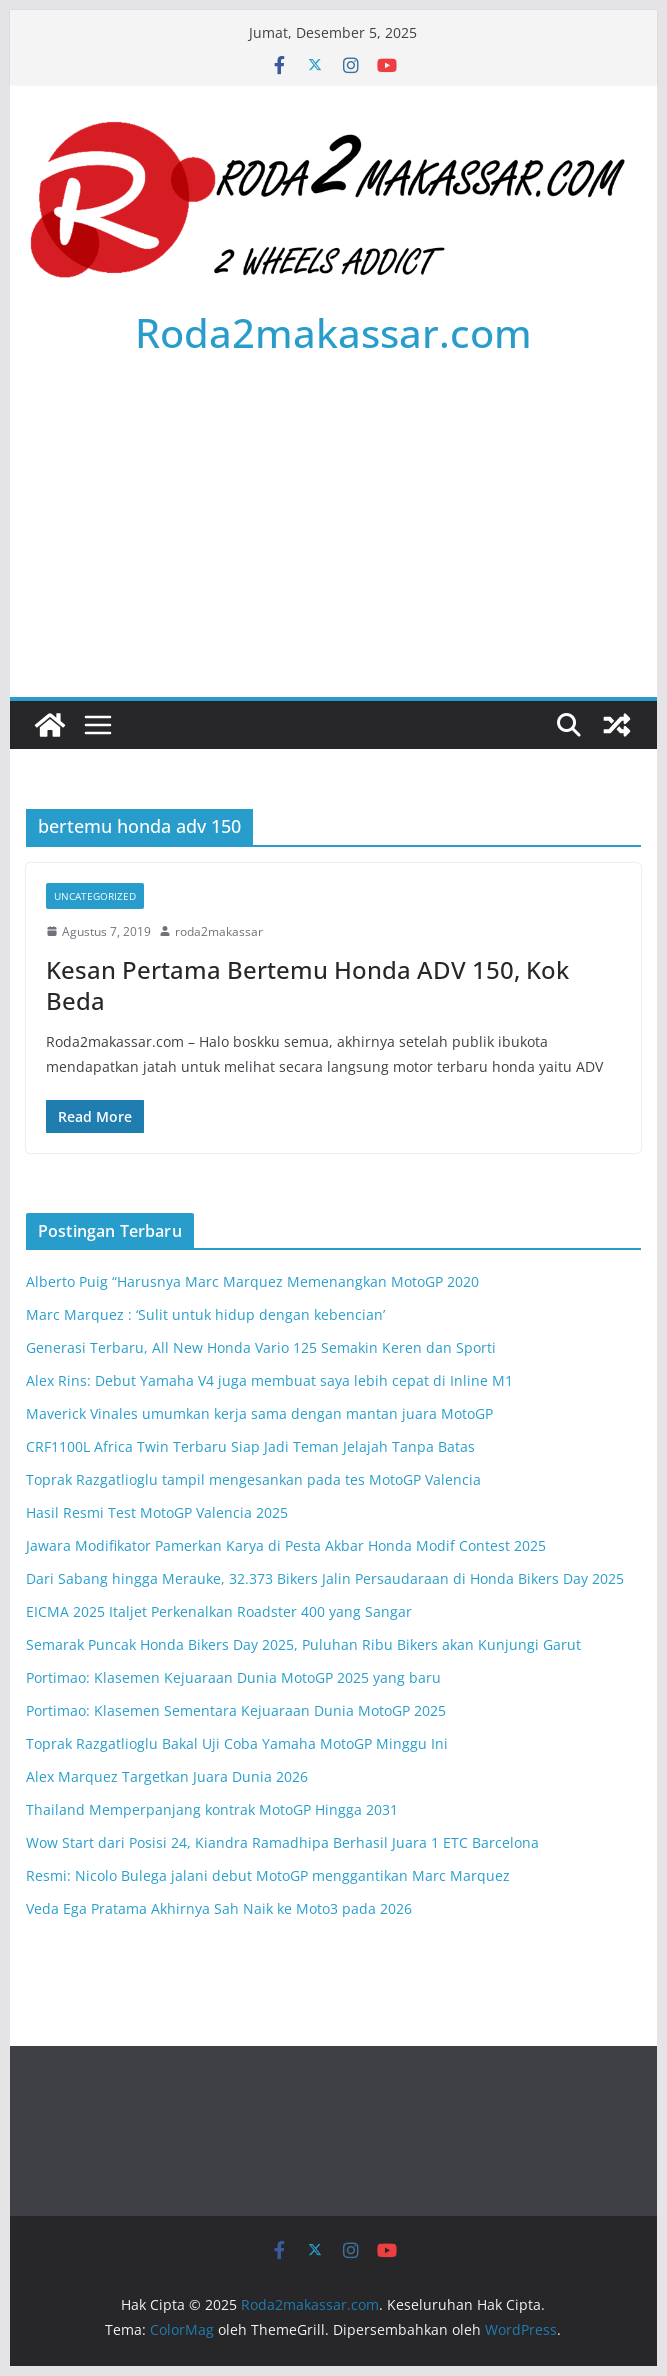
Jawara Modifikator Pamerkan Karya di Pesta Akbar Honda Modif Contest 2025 (286, 1545)
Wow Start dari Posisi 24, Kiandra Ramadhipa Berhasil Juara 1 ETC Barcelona (282, 1842)
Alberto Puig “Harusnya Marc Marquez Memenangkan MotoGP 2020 (252, 1281)
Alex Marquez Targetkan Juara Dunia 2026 (167, 1776)
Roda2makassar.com (333, 332)
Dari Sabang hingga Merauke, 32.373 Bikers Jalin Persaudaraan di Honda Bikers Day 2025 (325, 1578)
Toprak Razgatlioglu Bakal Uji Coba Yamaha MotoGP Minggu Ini (237, 1743)
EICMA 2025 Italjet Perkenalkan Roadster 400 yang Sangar (219, 1611)
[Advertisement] (333, 547)
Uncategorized (95, 896)
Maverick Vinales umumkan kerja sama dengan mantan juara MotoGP (259, 1413)
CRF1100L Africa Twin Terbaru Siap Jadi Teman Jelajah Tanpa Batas (250, 1446)
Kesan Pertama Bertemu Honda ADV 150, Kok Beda (307, 985)
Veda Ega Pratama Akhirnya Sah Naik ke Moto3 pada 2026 (219, 1908)
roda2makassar (219, 931)
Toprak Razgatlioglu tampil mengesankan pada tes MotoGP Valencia (253, 1479)
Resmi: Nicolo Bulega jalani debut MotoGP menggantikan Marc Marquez (268, 1875)
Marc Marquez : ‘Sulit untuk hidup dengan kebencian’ (205, 1314)
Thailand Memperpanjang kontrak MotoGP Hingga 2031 (212, 1809)
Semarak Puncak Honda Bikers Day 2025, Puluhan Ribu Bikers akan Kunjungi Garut (303, 1644)
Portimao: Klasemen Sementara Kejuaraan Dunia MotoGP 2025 (236, 1710)
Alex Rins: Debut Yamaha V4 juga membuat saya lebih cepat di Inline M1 (269, 1380)
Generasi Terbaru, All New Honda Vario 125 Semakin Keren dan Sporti (261, 1347)
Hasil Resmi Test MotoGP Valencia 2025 (157, 1512)
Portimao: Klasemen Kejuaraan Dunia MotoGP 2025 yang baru (233, 1677)
